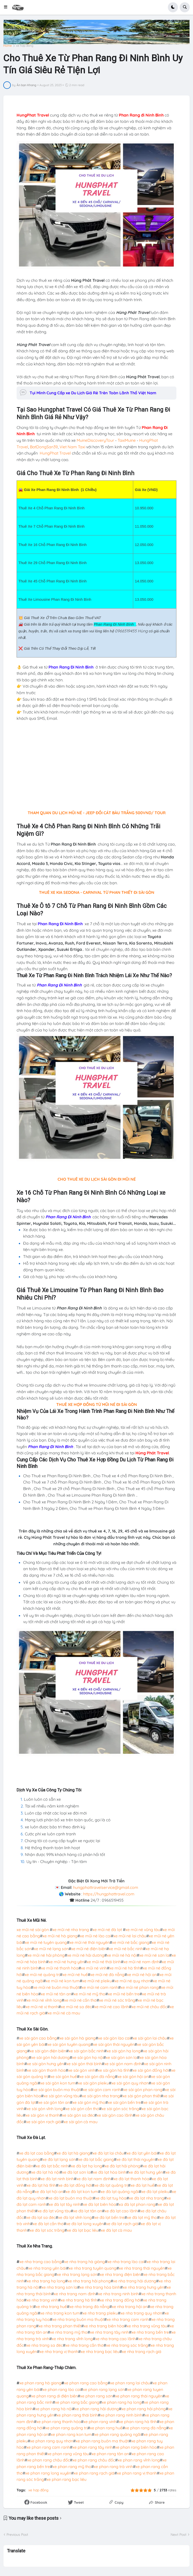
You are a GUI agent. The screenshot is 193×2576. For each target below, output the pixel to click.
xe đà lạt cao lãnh (121, 2210)
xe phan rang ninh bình (121, 2415)
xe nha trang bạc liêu (100, 2351)
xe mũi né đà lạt (107, 1929)
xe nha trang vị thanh (58, 2351)
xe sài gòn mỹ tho (88, 2102)
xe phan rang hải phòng (143, 2408)
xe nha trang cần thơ (84, 2345)
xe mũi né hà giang (59, 1935)
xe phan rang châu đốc (48, 2459)
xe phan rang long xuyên (48, 2473)
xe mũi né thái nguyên (89, 1942)
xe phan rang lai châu (130, 2382)
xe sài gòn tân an (54, 2102)
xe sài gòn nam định (122, 2063)
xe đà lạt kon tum (82, 2191)
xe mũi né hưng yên (66, 1961)
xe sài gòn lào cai (114, 2038)
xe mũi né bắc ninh (126, 1948)
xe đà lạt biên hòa (99, 2204)
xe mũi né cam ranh (100, 1987)
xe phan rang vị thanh (137, 2473)
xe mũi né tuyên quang (46, 1942)
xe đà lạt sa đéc (41, 2217)
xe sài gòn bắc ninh (86, 2050)
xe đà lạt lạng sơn (59, 2159)
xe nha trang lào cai (125, 2261)
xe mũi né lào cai (95, 1935)
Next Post (178, 2534)
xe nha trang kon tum (60, 2313)
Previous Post (17, 2534)
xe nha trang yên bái (47, 2268)
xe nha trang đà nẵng (89, 2306)
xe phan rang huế (106, 2427)
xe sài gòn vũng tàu (61, 2095)
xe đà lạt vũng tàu (54, 2210)
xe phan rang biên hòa (136, 2447)
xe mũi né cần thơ (80, 2000)
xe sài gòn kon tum (57, 2083)
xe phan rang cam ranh (48, 2447)
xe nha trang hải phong (89, 2280)
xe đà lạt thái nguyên (135, 2159)
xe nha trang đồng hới (120, 2300)
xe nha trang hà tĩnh (79, 2300)
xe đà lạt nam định (93, 2178)
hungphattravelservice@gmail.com (105, 1887)
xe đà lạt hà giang (73, 2153)
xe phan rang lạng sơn (104, 2389)
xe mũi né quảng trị (42, 1974)
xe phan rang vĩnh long (139, 2459)
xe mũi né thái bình (104, 1961)
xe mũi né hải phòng (46, 1955)
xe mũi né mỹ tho (89, 1993)
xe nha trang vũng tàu (147, 2325)
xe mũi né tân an (56, 1993)
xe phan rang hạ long (121, 2402)
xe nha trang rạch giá (141, 2351)
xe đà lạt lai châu (108, 2153)
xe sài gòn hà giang (77, 2038)
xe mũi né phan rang (140, 1987)
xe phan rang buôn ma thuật (102, 2440)
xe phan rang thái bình (77, 2415)
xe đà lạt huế (142, 2185)
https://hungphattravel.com (108, 1893)
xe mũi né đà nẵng (107, 1974)
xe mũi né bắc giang (130, 1942)
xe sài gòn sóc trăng (120, 2108)
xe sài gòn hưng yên (45, 2063)
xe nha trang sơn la (59, 2287)
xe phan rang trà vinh (113, 2466)
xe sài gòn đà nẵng (97, 2076)
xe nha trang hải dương (134, 2280)
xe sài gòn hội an (133, 2076)
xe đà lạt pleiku (155, 2191)
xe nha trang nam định (74, 2293)
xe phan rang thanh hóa (58, 2421)
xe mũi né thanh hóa (59, 1967)
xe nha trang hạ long (46, 2280)
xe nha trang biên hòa (104, 2325)
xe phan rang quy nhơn (51, 2440)
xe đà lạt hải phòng (122, 2165)
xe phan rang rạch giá (94, 2473)
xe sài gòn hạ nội (87, 2057)
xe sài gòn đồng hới (150, 2070)
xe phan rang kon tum (71, 2434)
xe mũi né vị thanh (41, 2006)
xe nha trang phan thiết (59, 2325)
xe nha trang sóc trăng (127, 2345)
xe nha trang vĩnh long (72, 2338)
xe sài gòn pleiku (93, 2083)
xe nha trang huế (51, 2306)
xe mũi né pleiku (97, 1980)
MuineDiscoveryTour (95, 440)
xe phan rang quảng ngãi (117, 2434)
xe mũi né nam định (141, 1961)
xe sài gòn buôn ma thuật (56, 2089)
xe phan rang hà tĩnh (138, 2421)
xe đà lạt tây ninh (64, 2204)
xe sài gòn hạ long (123, 2050)
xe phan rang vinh (99, 2421)
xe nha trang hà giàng (84, 2261)
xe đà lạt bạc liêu (82, 2230)
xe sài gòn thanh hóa (46, 2070)
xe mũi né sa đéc (76, 2006)
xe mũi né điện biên (88, 1948)
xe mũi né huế (75, 1974)
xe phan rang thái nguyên (138, 2395)
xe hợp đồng (24, 45)
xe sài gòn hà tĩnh (114, 2070)
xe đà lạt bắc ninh (52, 2165)
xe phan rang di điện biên (54, 2395)
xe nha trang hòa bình (100, 2287)
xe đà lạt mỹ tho (142, 2217)
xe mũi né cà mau (63, 2012)
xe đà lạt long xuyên (85, 2223)
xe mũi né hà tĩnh (124, 1967)
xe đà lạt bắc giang (96, 2159)
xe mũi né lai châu (129, 1935)
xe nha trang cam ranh (128, 2319)
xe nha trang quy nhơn (141, 2313)
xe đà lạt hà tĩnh (41, 2185)
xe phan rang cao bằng (86, 2382)
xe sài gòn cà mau (81, 2121)
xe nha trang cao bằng (40, 2261)
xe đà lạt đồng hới (75, 2185)
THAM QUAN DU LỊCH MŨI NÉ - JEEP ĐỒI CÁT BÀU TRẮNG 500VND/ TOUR (97, 812)
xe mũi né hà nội (122, 1955)
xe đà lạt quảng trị (111, 2185)
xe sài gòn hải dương (50, 2057)
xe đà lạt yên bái (141, 2153)
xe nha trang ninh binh (118, 2293)
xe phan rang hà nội (53, 2408)
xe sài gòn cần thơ (82, 2108)
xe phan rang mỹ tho (72, 2466)
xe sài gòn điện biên (48, 2050)
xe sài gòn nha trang (101, 2095)
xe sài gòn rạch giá (43, 2121)
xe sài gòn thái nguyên (113, 2044)
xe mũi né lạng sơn (51, 1948)
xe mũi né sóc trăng (117, 2000)
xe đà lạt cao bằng (36, 2153)
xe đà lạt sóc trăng (47, 2230)
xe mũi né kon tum (63, 1980)
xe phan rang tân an (110, 2453)
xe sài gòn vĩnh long (44, 2108)
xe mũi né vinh (94, 1967)
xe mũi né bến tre (123, 1993)
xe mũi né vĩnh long (44, 2000)
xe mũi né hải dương (85, 1955)
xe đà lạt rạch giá (122, 2223)
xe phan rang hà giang (40, 2382)
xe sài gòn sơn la (121, 2057)
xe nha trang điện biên (120, 2274)
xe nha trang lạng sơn (77, 2274)
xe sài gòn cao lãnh (115, 2115)
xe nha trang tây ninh (109, 2332)
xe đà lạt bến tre (109, 2217)
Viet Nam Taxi (72, 446)
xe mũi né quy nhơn (132, 1980)
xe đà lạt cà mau (116, 2230)
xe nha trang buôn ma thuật (78, 2319)
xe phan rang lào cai (61, 2389)
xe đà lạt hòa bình (109, 2172)
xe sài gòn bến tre (124, 2102)
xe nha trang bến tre (150, 2332)
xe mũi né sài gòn (33, 1929)
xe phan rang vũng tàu (68, 2453)
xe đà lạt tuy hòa (110, 2198)
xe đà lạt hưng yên (146, 2172)
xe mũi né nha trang (70, 1929)
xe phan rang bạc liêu (66, 2479)
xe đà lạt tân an (87, 2210)
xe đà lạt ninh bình (57, 2178)
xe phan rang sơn (96, 2395)
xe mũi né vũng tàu (142, 1929)
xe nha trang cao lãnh (115, 2338)
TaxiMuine (127, 440)
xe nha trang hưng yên (143, 2287)
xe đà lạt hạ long (86, 2165)
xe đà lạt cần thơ (48, 2223)
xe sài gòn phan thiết (141, 2095)
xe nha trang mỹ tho (68, 2332)
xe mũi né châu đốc (149, 2006)
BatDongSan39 (44, 446)
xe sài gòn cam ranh (102, 2089)
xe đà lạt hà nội (45, 2172)
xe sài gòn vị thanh (42, 2115)
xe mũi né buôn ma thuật (56, 1987)
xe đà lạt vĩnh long (75, 2217)
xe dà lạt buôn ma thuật (70, 2198)
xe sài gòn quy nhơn (130, 2083)
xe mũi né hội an (142, 1974)
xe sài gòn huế (63, 2076)
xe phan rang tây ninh (92, 2447)
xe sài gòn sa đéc (78, 2115)
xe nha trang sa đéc (44, 2345)
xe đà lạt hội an (49, 2191)
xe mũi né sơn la (154, 1955)
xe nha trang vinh (42, 2300)
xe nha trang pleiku (100, 2313)
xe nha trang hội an (130, 2306)
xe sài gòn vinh (81, 2070)
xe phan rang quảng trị (66, 2427)
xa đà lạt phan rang (137, 2204)
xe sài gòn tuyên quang (68, 2044)
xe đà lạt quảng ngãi (120, 2191)
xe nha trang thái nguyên (142, 2268)
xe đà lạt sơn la (76, 2172)
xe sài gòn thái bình (84, 2063)
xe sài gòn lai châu (150, 2038)
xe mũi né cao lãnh (111, 2006)
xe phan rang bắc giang (77, 2402)
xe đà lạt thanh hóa (131, 2178)
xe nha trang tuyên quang (92, 2268)
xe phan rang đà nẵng (145, 2427)
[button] (7, 7)
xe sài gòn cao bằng (38, 2038)
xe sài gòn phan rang (142, 2089)
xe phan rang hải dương (97, 2408)
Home (7, 45)
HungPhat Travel (55, 453)
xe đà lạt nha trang (146, 2198)
